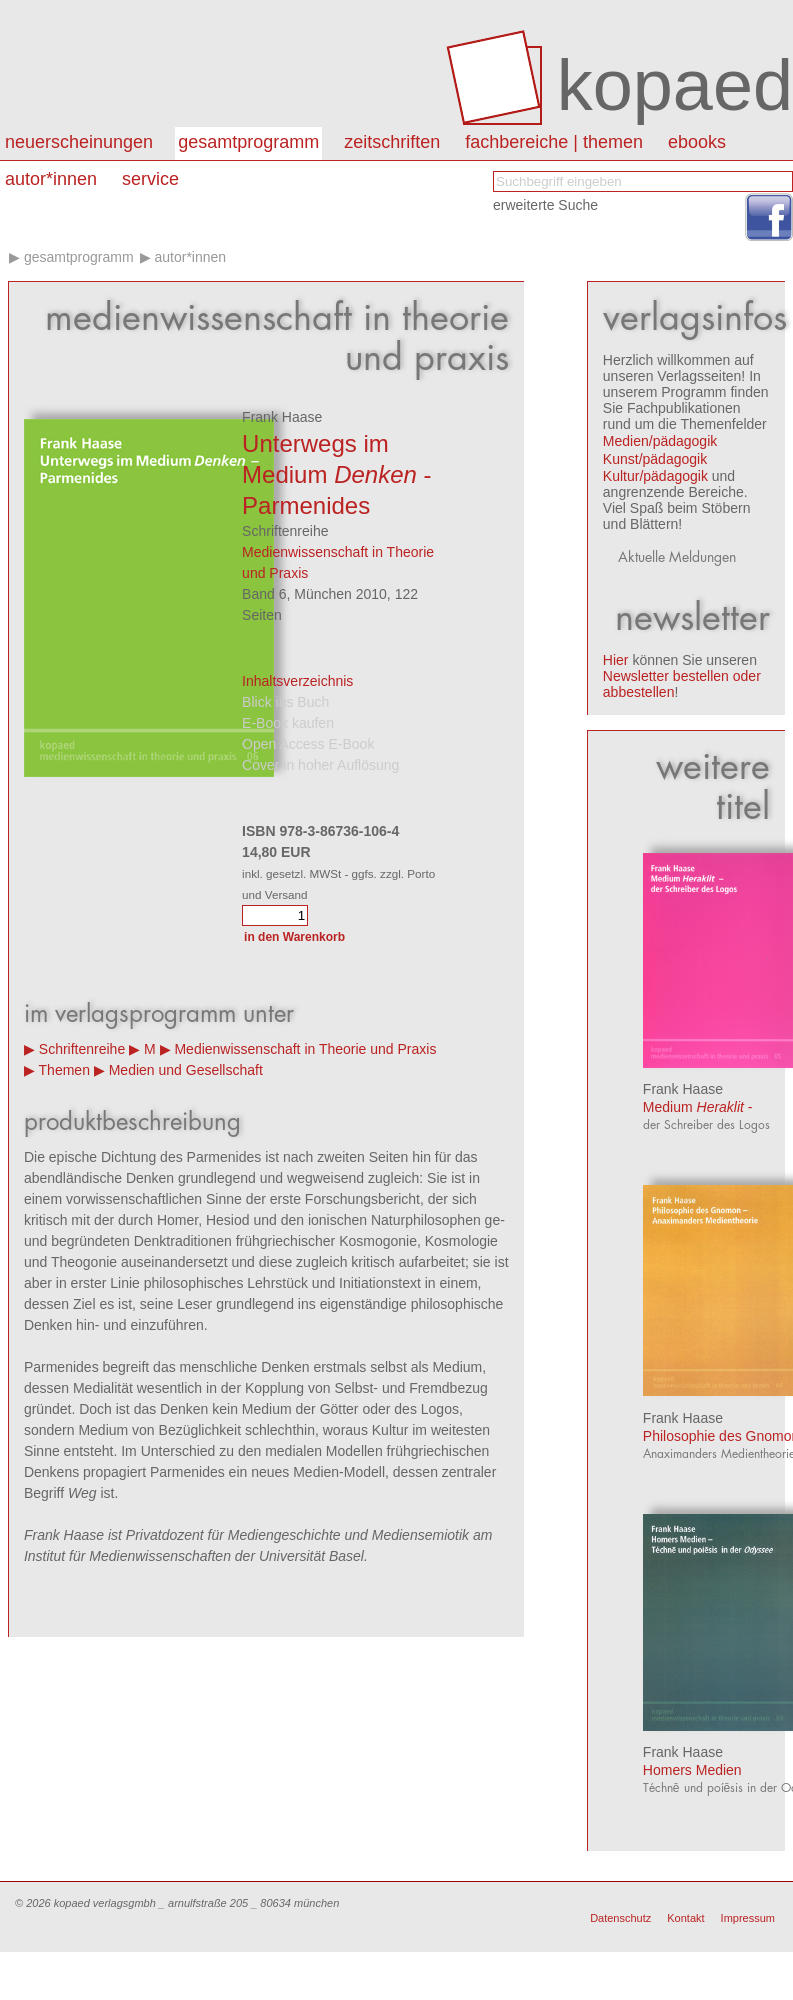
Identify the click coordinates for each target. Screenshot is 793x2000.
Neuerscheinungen (79, 142)
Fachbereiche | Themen (554, 142)
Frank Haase (282, 417)
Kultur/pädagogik (655, 476)
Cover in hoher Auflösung (320, 765)
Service (150, 179)
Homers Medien (692, 1770)
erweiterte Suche (545, 205)
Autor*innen (190, 257)
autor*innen (51, 179)
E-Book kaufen (288, 723)
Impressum (748, 1918)
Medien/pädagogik (660, 441)
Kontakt (685, 1918)
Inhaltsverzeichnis (297, 681)
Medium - (698, 1107)
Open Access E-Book (308, 744)
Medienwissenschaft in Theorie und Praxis (305, 1049)
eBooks (697, 142)
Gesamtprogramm (248, 142)
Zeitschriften (392, 142)
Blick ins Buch (285, 702)
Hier (616, 660)
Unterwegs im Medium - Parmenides (336, 474)
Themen (64, 1070)
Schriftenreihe (82, 1049)
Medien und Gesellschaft (186, 1070)
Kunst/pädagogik (655, 459)
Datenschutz (620, 1918)
